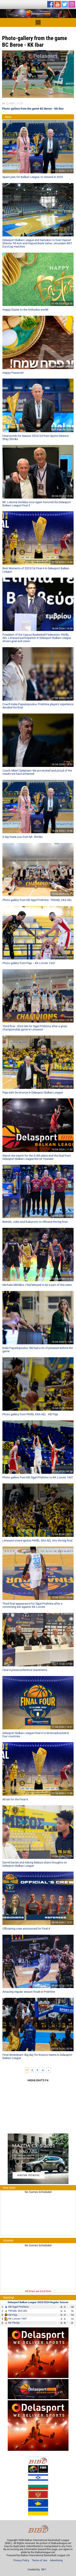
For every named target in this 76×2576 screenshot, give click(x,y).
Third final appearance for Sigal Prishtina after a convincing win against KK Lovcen (32, 1605)
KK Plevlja (14, 2322)
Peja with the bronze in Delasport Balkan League (32, 1092)
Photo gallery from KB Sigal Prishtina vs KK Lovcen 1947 (37, 1477)
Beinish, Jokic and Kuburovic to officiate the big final (34, 1221)
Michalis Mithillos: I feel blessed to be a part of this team (37, 1284)
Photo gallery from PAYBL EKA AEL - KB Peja (30, 1414)
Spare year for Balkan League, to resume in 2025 (32, 177)
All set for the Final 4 (15, 1799)
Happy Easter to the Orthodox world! (25, 309)
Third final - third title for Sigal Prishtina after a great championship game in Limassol (34, 1028)
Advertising (56, 2560)
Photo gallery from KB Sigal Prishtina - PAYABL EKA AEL (37, 900)
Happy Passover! (13, 372)
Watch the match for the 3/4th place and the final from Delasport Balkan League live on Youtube (36, 1157)
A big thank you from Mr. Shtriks (22, 837)
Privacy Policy (21, 2560)
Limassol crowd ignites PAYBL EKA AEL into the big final (37, 1540)
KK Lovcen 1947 (17, 2318)
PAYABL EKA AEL (18, 2310)
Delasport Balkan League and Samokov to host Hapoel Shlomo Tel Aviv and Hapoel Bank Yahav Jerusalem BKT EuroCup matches (37, 243)
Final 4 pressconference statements (24, 1670)
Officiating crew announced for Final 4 (26, 1928)
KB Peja (12, 2314)
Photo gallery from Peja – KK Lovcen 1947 (28, 963)
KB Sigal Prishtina (18, 2306)
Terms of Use (39, 2560)
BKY (43, 2569)
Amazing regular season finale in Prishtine (28, 1991)
